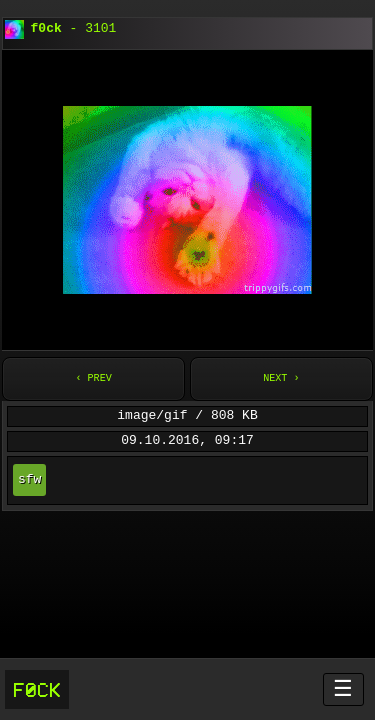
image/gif (152, 416)
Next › (281, 379)
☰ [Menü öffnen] (343, 688)
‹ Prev (93, 379)
